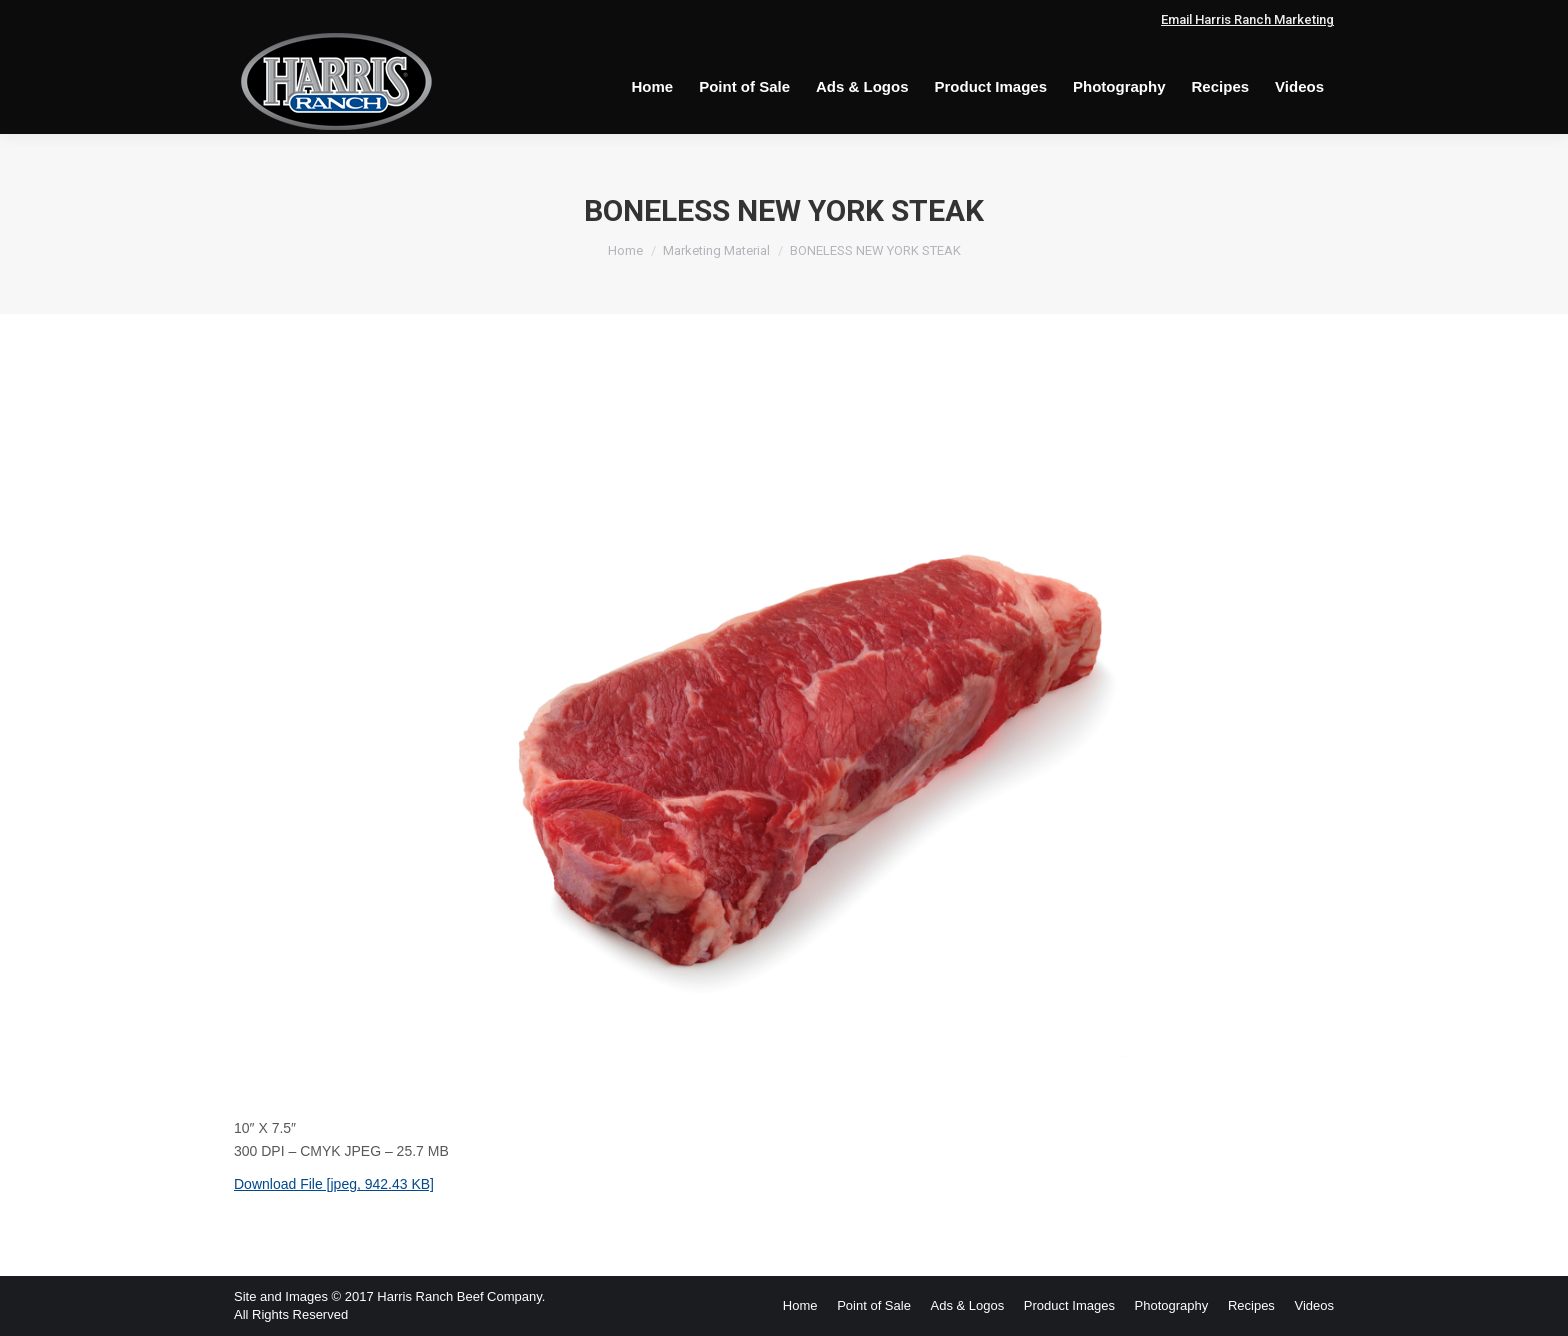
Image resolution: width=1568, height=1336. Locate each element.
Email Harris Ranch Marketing (1247, 19)
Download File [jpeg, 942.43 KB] (334, 1184)
